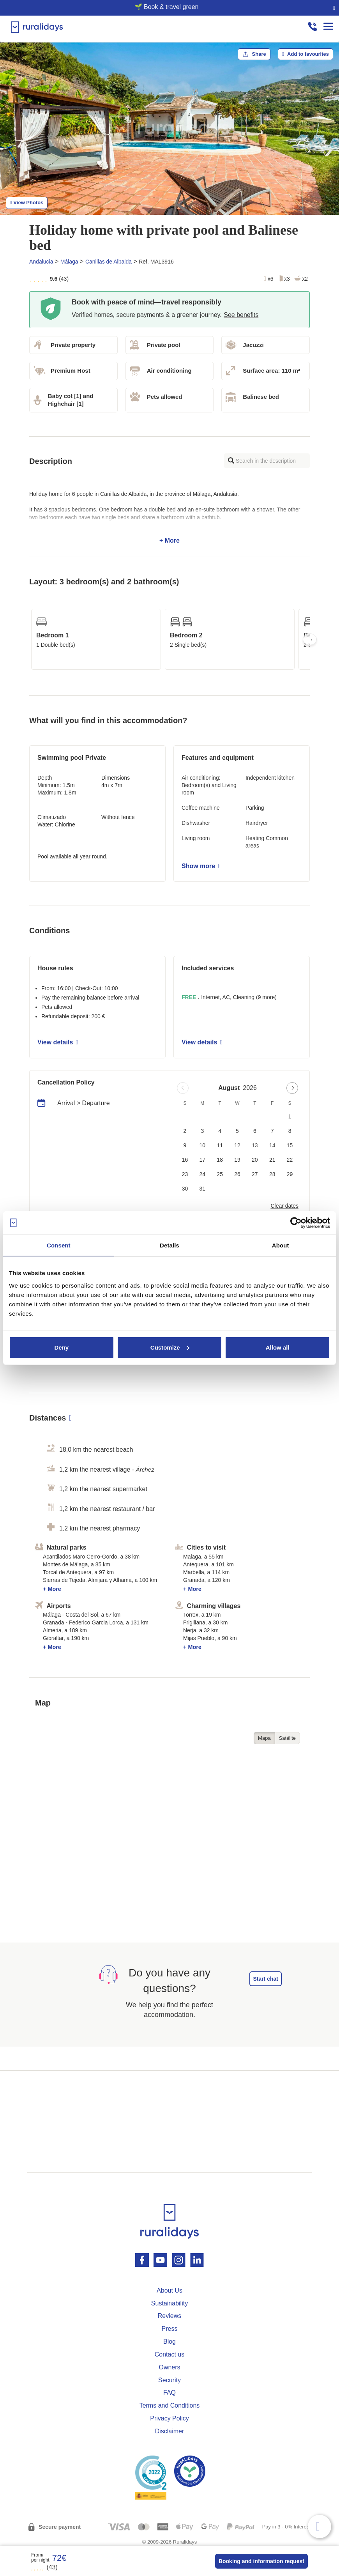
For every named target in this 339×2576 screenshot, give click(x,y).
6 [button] (254, 1131)
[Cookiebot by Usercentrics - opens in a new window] (296, 1223)
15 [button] (290, 1145)
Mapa (264, 1738)
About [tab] (280, 1245)
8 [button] (289, 1131)
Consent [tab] (59, 1245)
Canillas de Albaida (108, 261)
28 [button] (272, 1174)
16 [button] (185, 1160)
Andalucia (41, 261)
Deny (61, 1347)
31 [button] (203, 1188)
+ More (169, 517)
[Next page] (292, 1088)
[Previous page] (183, 1088)
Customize (169, 1347)
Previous (29, 639)
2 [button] (185, 1131)
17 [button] (203, 1160)
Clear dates (284, 1206)
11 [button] (220, 1145)
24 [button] (203, 1174)
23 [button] (185, 1174)
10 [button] (203, 1145)
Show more (201, 866)
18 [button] (220, 1160)
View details (57, 1042)
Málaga (69, 261)
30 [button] (185, 1188)
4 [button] (219, 1131)
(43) (44, 2567)
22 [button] (290, 1160)
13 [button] (255, 1145)
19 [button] (237, 1160)
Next (310, 639)
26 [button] (237, 1174)
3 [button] (202, 1131)
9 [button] (185, 1145)
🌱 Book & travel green (166, 7)
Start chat (265, 1979)
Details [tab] (169, 1245)
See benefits (241, 314)
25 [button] (220, 1174)
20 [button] (255, 1160)
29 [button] (290, 1174)
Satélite (287, 1738)
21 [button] (272, 1160)
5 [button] (237, 1131)
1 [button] (289, 1116)
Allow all (278, 1347)
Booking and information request (261, 2561)
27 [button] (255, 1174)
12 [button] (237, 1145)
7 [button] (272, 1131)
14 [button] (272, 1145)
